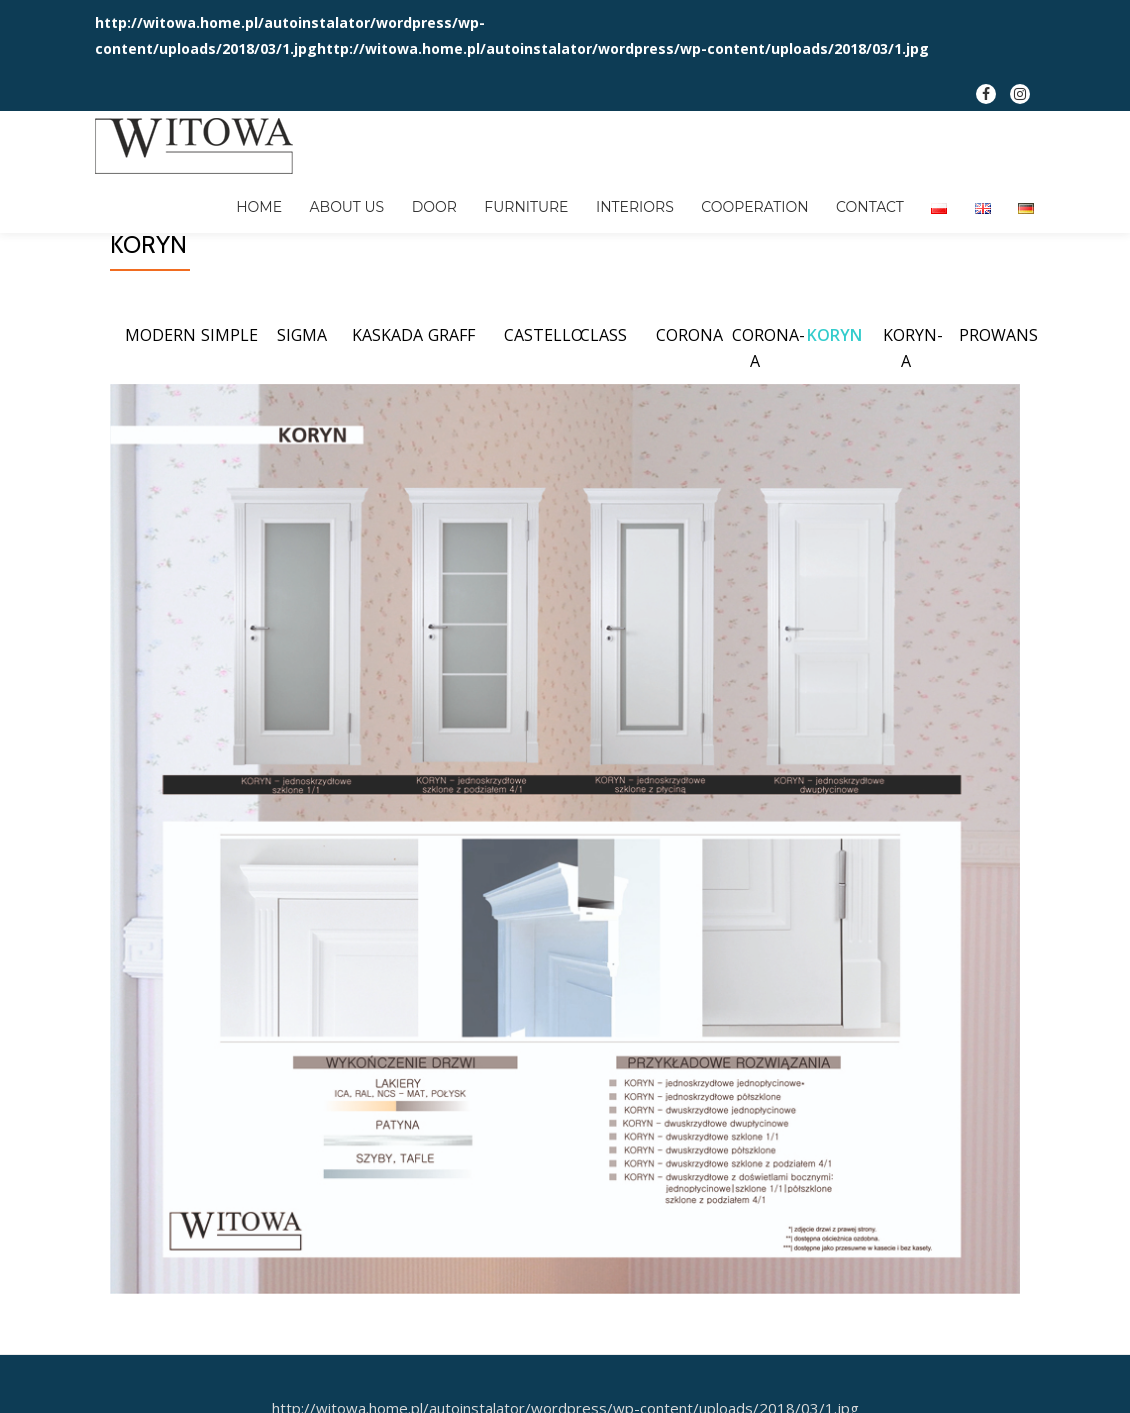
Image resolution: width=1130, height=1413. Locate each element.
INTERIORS (569, 195)
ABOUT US (304, 195)
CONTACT (788, 195)
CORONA (689, 415)
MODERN (160, 415)
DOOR (383, 195)
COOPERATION (680, 195)
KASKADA (387, 415)
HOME (224, 195)
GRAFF (451, 415)
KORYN (834, 415)
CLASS (603, 415)
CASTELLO (543, 415)
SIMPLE (229, 415)
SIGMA (302, 415)
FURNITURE (468, 195)
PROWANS (998, 415)
